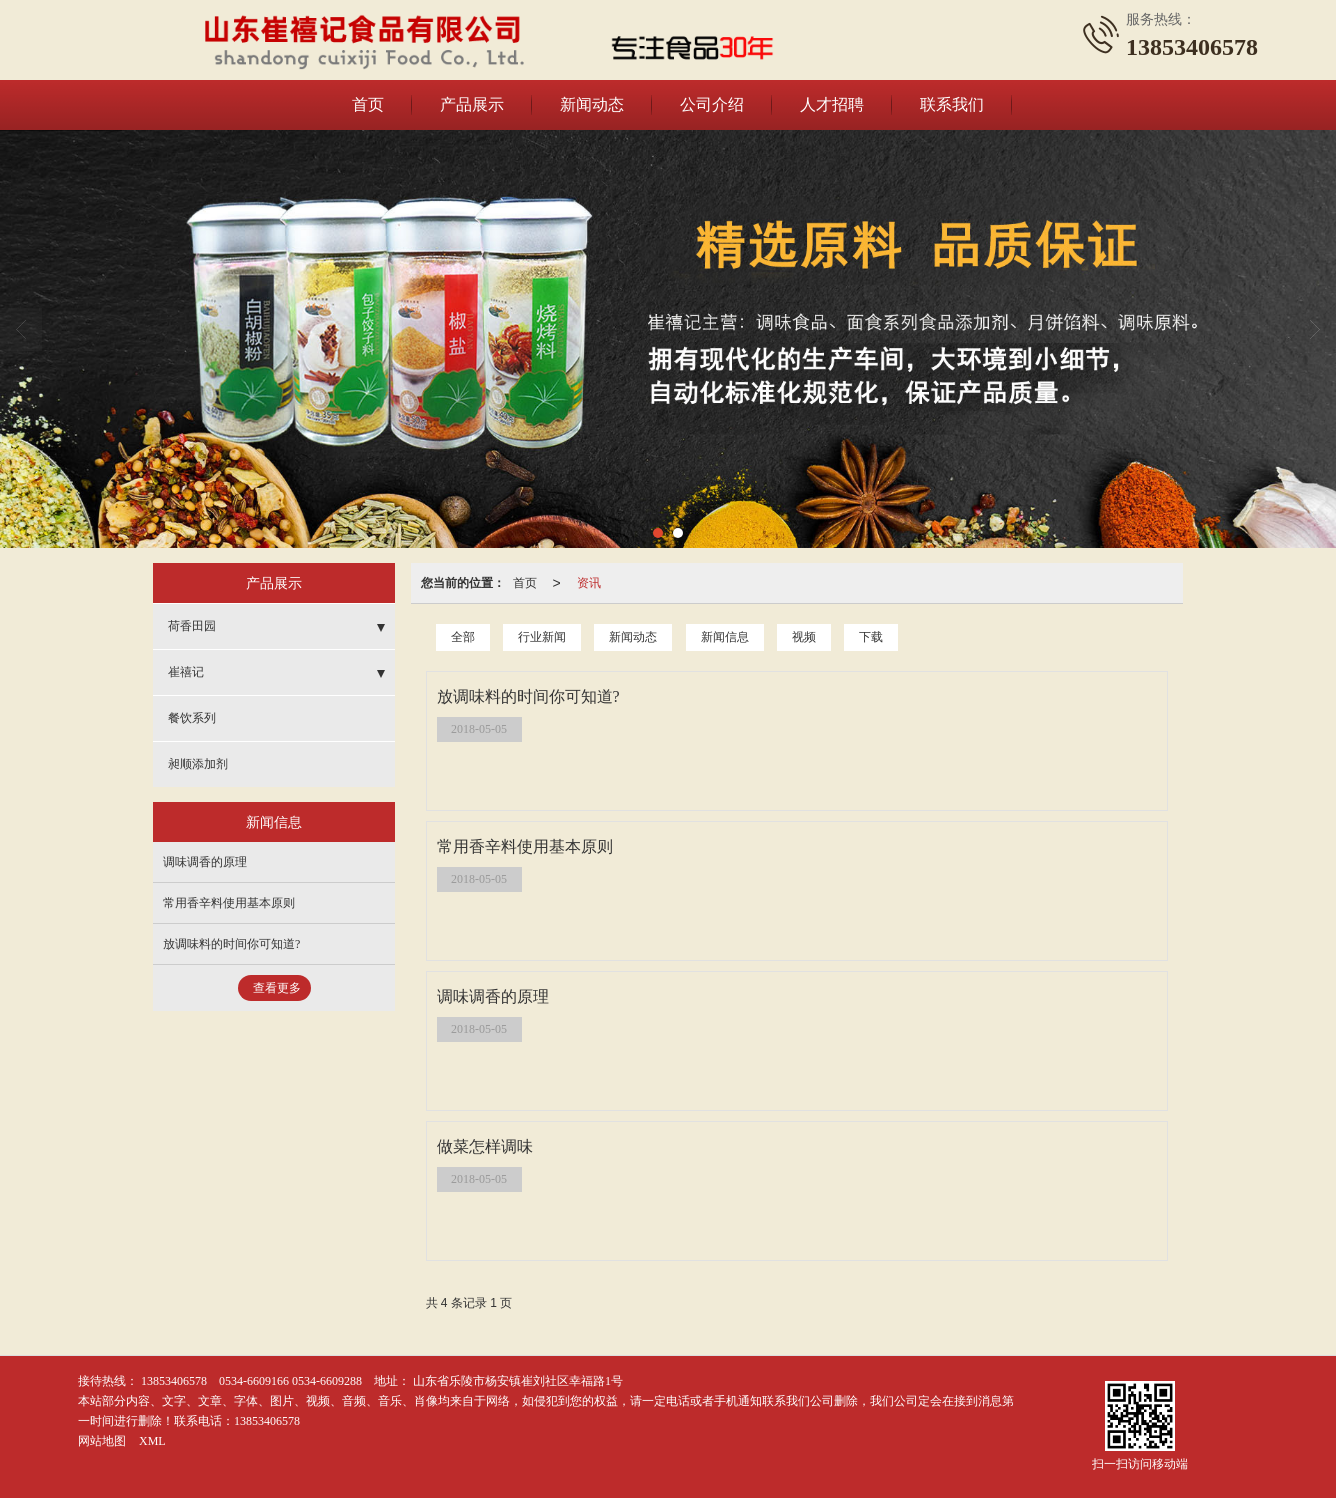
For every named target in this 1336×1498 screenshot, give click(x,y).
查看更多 (277, 988)
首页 (368, 104)
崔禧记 (186, 672)
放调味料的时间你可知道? (231, 944)
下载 (871, 637)
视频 (804, 637)
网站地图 (102, 1441)
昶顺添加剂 (198, 764)
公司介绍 (712, 104)
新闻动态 (592, 104)
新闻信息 (725, 637)
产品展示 (472, 104)
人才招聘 (832, 104)
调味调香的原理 (205, 862)
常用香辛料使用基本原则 (229, 903)
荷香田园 (192, 626)
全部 (463, 637)
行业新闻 (542, 637)
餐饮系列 (192, 718)
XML (152, 1441)
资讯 (589, 583)
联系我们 (952, 104)
